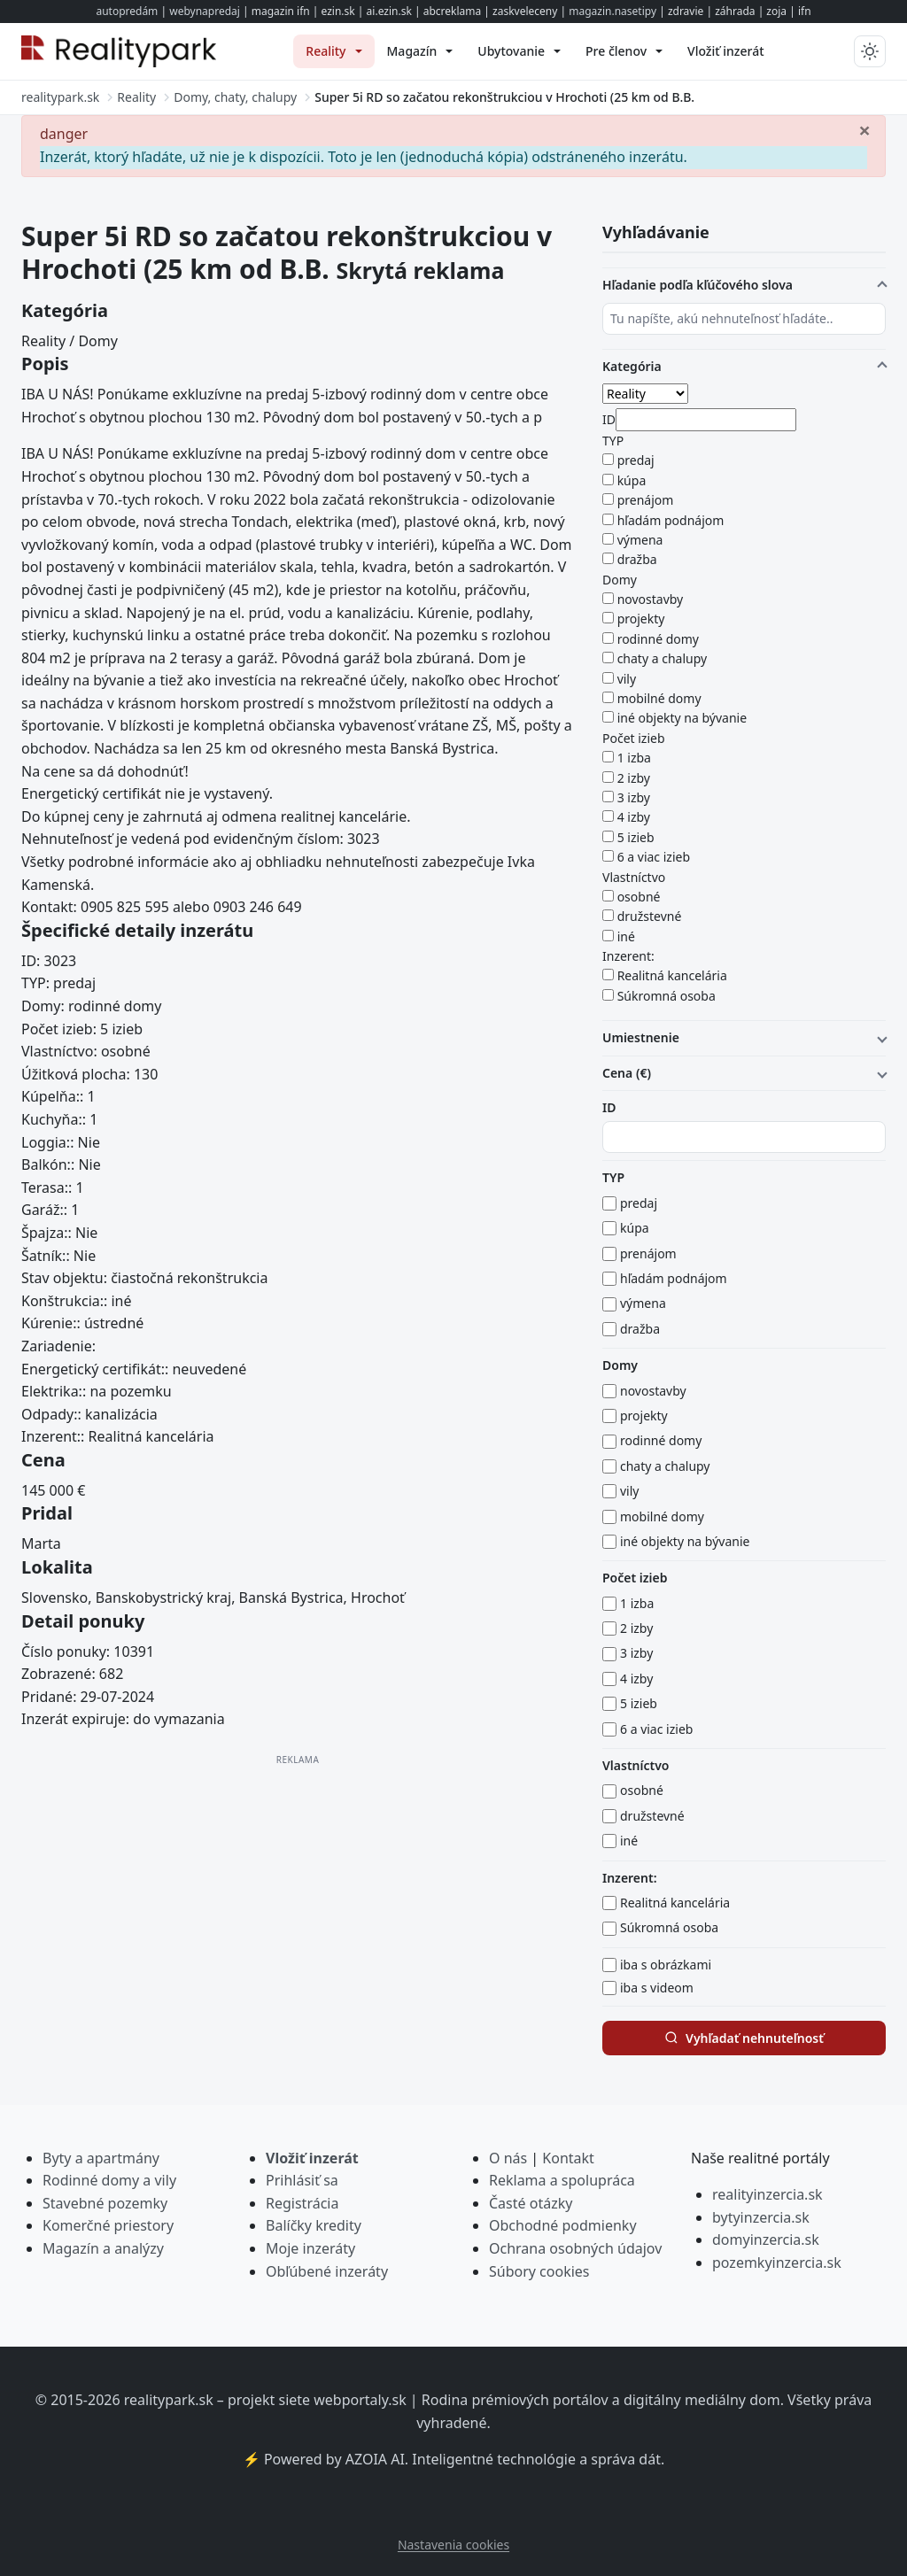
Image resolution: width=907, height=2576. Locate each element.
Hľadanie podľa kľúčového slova (697, 284)
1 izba (634, 757)
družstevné (649, 916)
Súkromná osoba (666, 995)
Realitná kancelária (672, 975)
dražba (637, 559)
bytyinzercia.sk (761, 2217)
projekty (641, 618)
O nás (508, 2158)
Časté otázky (530, 2203)
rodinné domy (658, 638)
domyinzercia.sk (765, 2239)
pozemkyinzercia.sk (776, 2262)
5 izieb (636, 837)
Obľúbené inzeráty (327, 2271)
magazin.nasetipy (612, 11)
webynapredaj (204, 11)
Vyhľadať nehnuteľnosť (744, 2038)
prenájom (645, 499)
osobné (639, 896)
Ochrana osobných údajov (575, 2248)
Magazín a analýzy (103, 2248)
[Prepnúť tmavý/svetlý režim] (870, 51)
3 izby (633, 797)
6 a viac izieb (653, 856)
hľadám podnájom (671, 520)
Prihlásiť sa (302, 2180)
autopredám (127, 11)
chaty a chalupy (662, 658)
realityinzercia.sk (767, 2194)
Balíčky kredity (313, 2225)
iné (626, 936)
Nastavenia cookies (453, 2544)
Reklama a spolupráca (562, 2180)
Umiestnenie (640, 1037)
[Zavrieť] (864, 129)
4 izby (633, 816)
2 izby (633, 778)
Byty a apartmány (101, 2158)
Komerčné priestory (108, 2225)
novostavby (650, 599)
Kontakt (568, 2158)
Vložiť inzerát (312, 2158)
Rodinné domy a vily (109, 2180)
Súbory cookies (539, 2271)
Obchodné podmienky (563, 2225)
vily (626, 678)
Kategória (632, 366)
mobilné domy (659, 698)
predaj (636, 460)
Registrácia (302, 2203)
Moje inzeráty (310, 2248)
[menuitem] (333, 51)
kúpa (632, 480)
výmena (640, 539)
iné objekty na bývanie (682, 717)
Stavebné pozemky (105, 2203)
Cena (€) (626, 1072)
